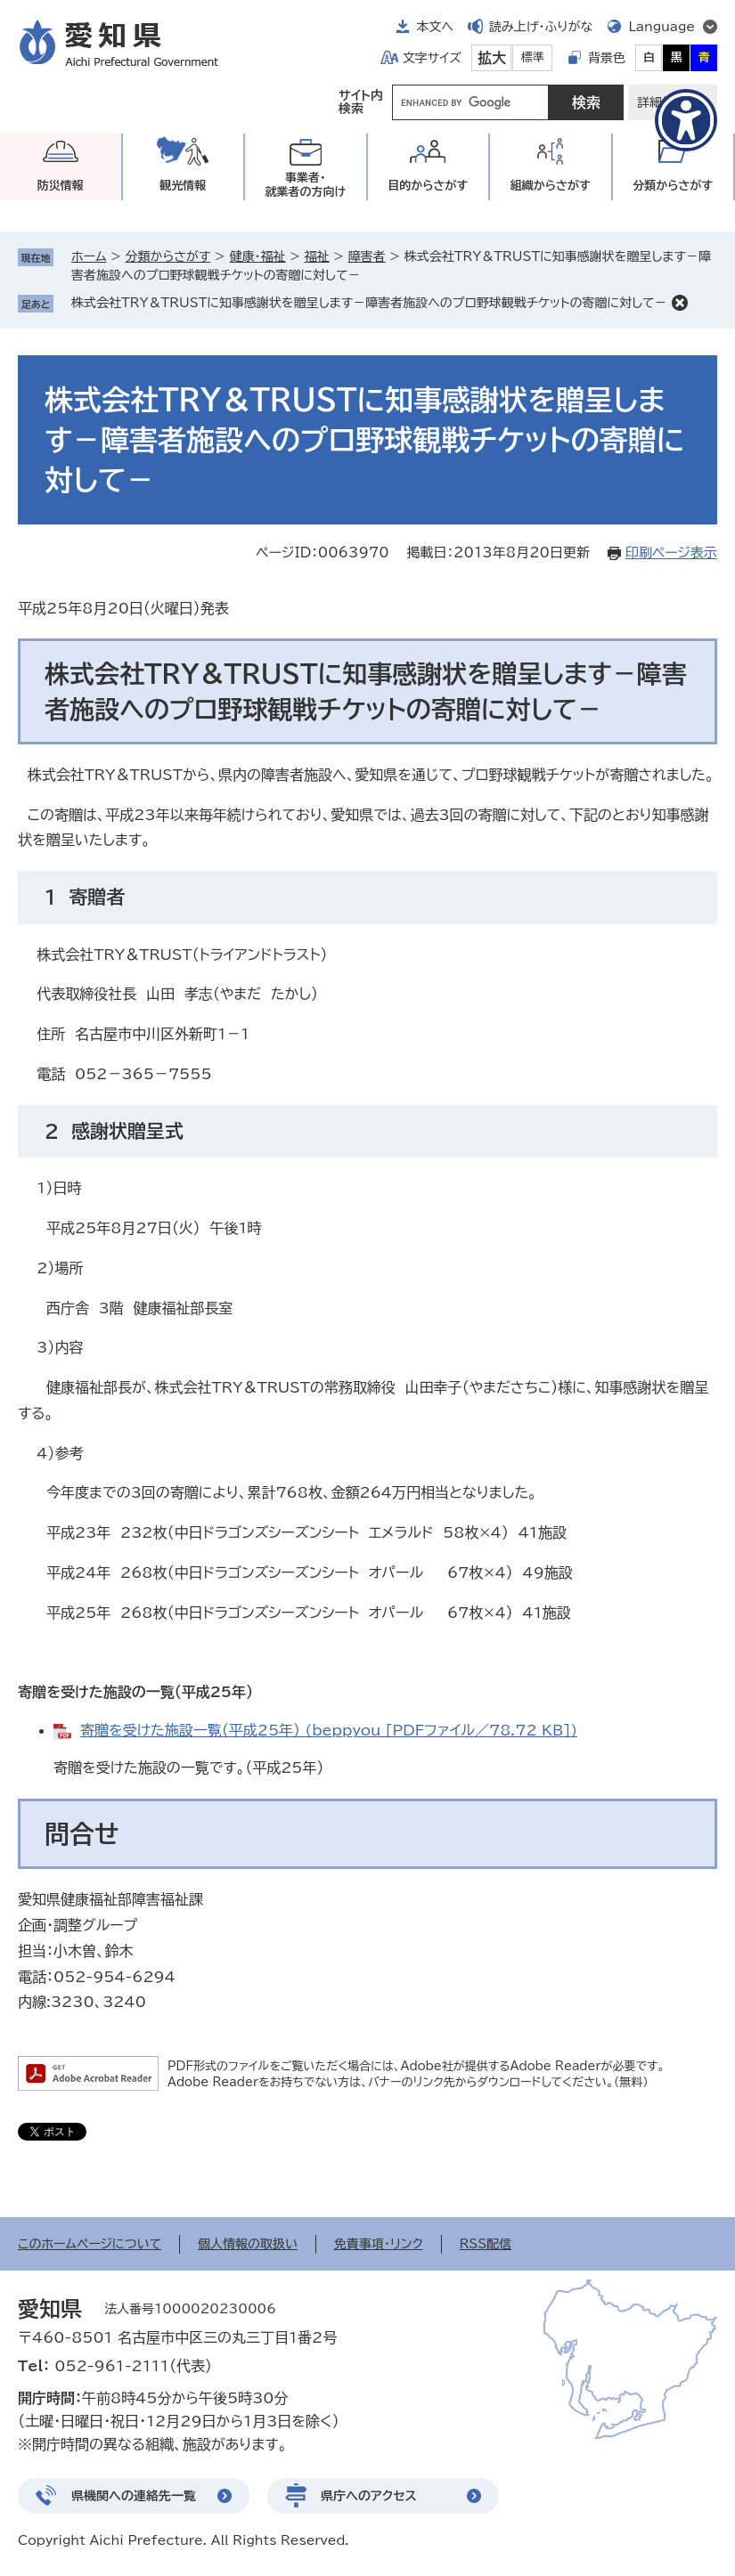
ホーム (88, 256)
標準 (532, 57)
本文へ (434, 26)
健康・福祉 (257, 256)
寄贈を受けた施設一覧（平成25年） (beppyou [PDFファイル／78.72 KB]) (328, 1730)
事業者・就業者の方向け (305, 185)
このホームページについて (89, 2244)
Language (661, 26)
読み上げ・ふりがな (540, 26)
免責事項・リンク (378, 2244)
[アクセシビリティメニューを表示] (686, 120)
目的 (428, 185)
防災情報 (60, 185)
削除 (680, 303)
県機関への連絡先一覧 (133, 2496)
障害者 (367, 256)
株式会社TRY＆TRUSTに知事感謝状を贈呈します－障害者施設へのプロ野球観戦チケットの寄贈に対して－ (369, 303)
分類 (673, 185)
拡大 (492, 58)
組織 (550, 185)
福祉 (317, 256)
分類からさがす (168, 256)
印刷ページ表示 (671, 552)
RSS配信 (486, 2244)
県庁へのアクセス (369, 2496)
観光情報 (182, 185)
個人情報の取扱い (248, 2244)
